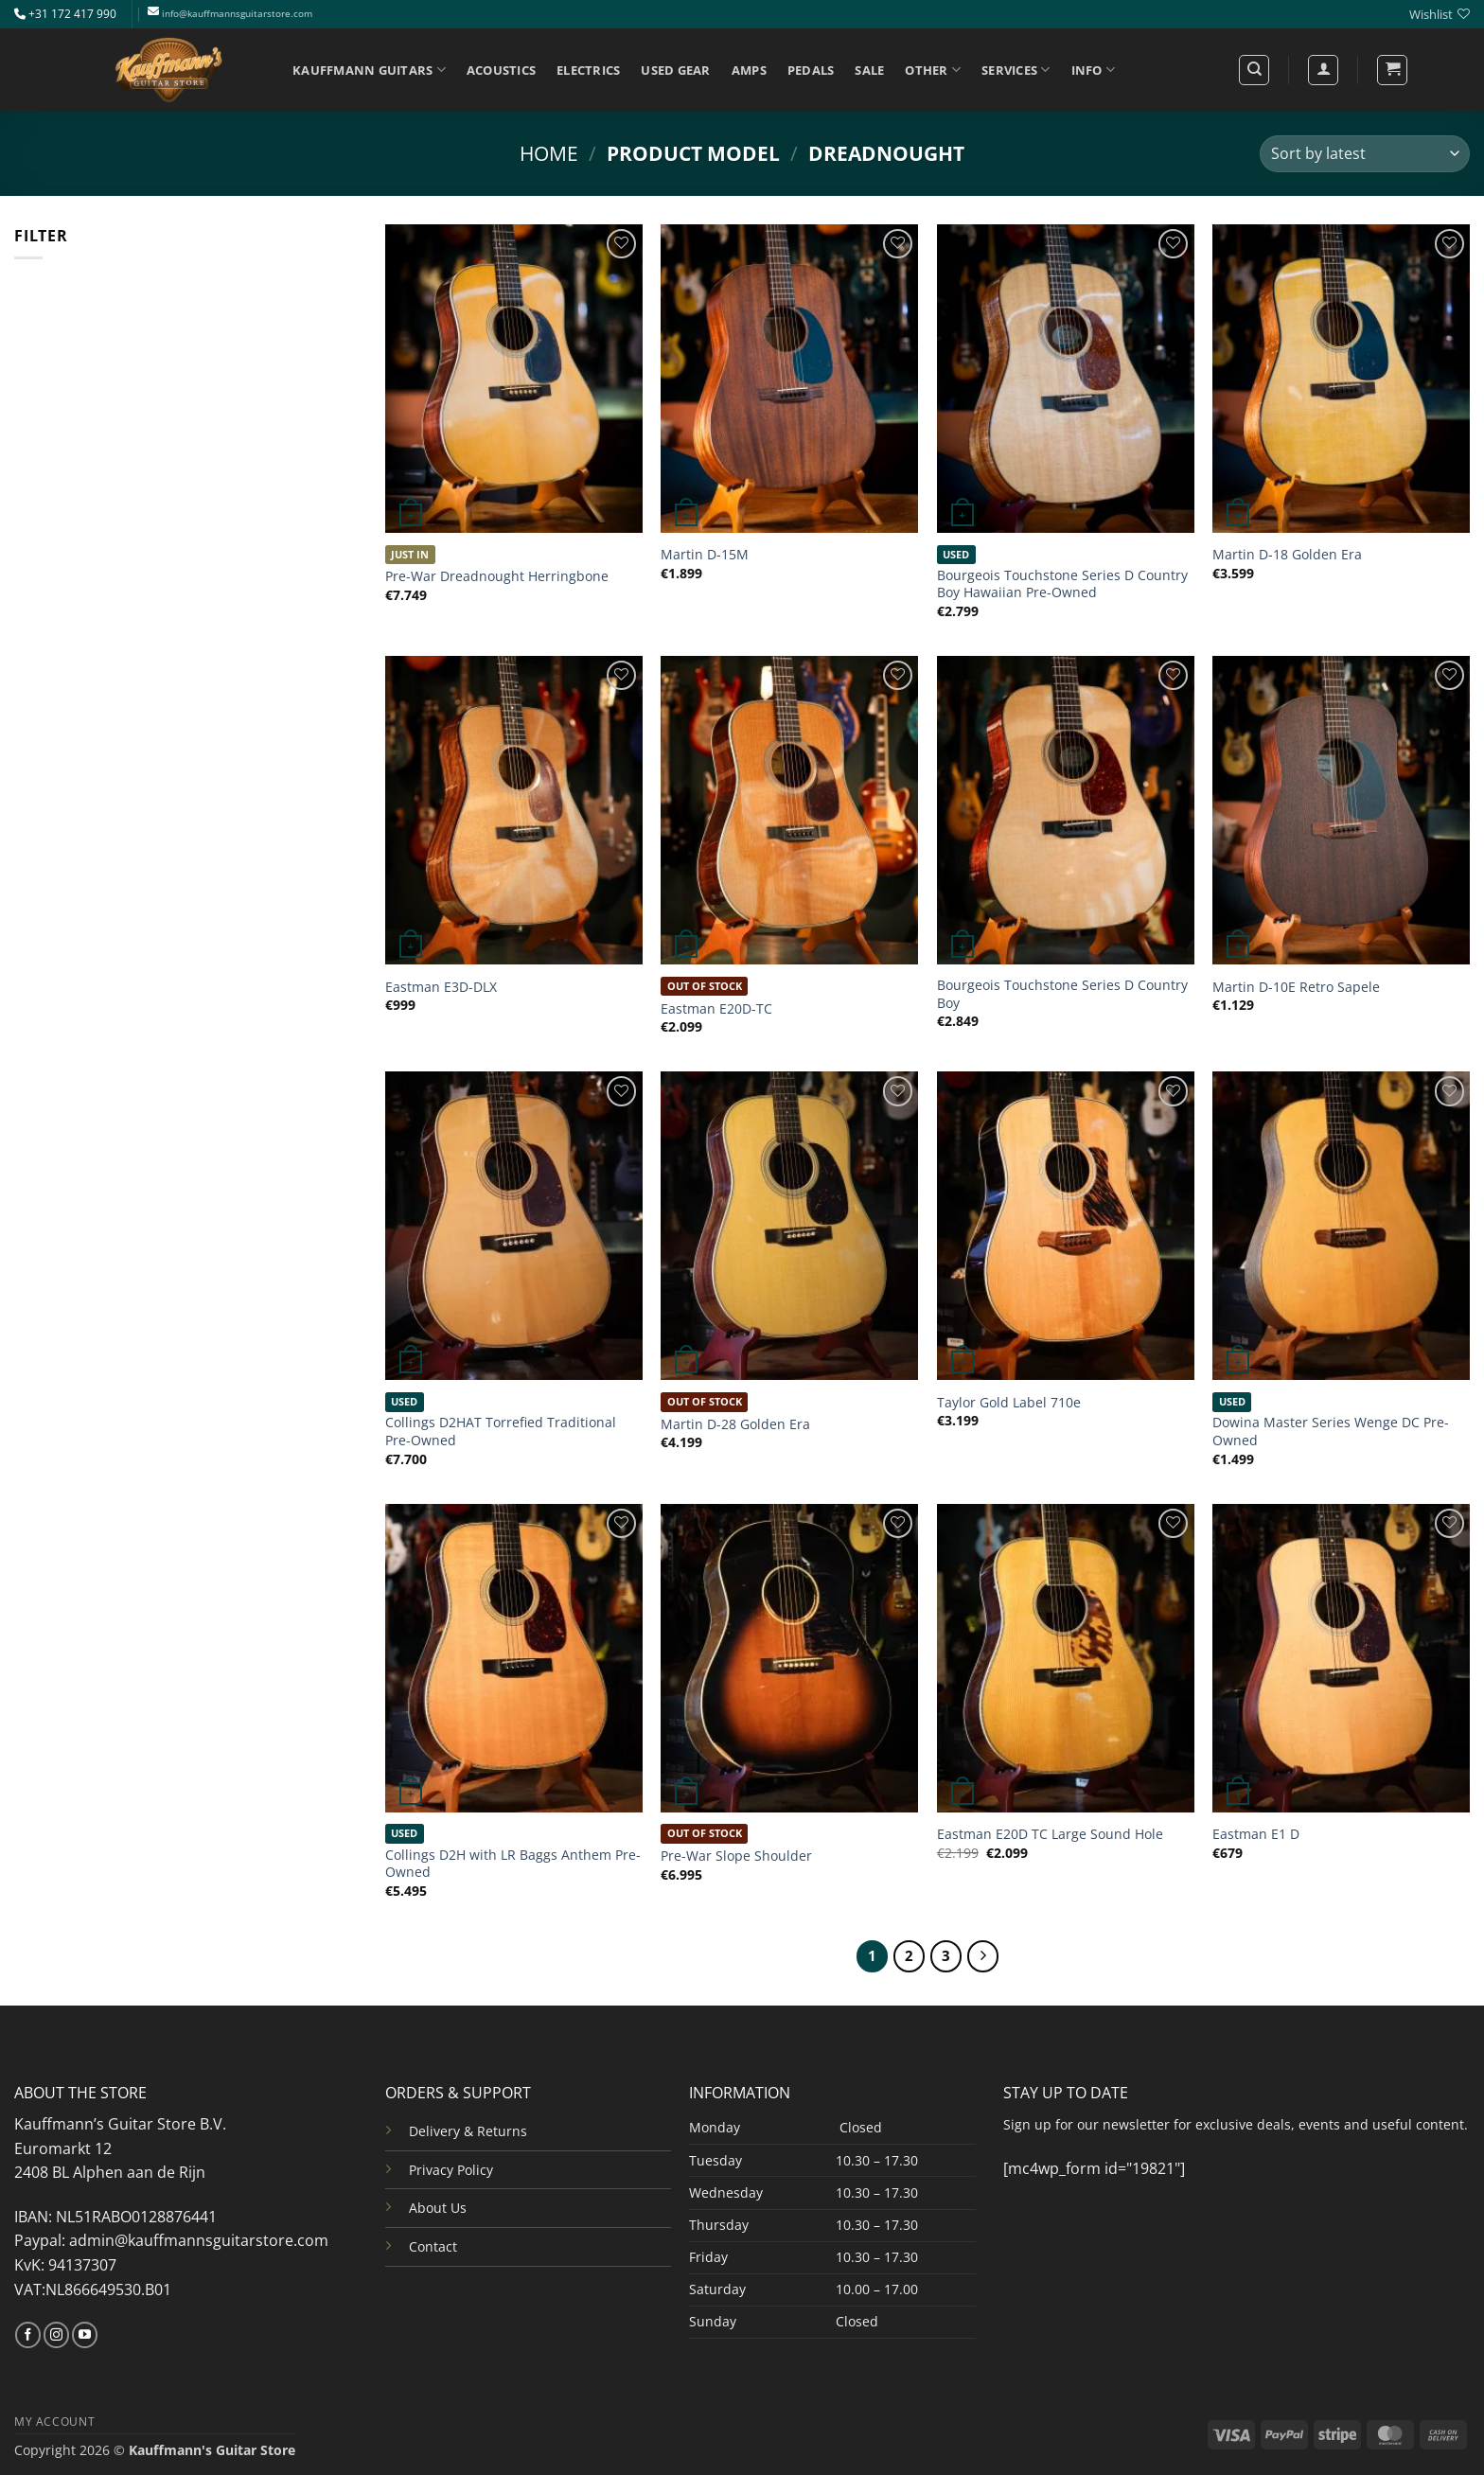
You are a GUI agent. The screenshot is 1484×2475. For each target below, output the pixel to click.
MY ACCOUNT (54, 2421)
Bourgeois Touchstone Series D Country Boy (1062, 994)
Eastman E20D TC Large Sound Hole (1050, 1834)
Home (549, 153)
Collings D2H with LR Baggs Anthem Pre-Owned (513, 1864)
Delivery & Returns (468, 2131)
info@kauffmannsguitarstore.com (237, 14)
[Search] (1254, 70)
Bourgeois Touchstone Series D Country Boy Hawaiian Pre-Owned (1062, 584)
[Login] (1323, 70)
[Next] (983, 1956)
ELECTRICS (588, 70)
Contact (433, 2246)
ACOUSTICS (501, 70)
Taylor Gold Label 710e (1009, 1402)
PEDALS (811, 70)
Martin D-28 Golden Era (735, 1424)
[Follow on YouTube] (84, 2335)
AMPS (749, 70)
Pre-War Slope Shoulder (736, 1856)
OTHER (933, 70)
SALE (869, 70)
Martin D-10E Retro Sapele (1296, 987)
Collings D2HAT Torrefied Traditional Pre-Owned (500, 1431)
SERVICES (1016, 70)
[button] (1392, 70)
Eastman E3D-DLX (441, 987)
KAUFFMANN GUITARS (369, 70)
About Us (438, 2208)
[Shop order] (1365, 153)
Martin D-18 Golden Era (1287, 554)
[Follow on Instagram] (56, 2335)
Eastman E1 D (1255, 1834)
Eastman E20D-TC (716, 1008)
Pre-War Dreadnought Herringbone (497, 576)
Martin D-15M (705, 554)
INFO (1093, 70)
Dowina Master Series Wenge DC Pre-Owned (1330, 1431)
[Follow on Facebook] (28, 2335)
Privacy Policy (451, 2170)
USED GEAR (675, 70)
